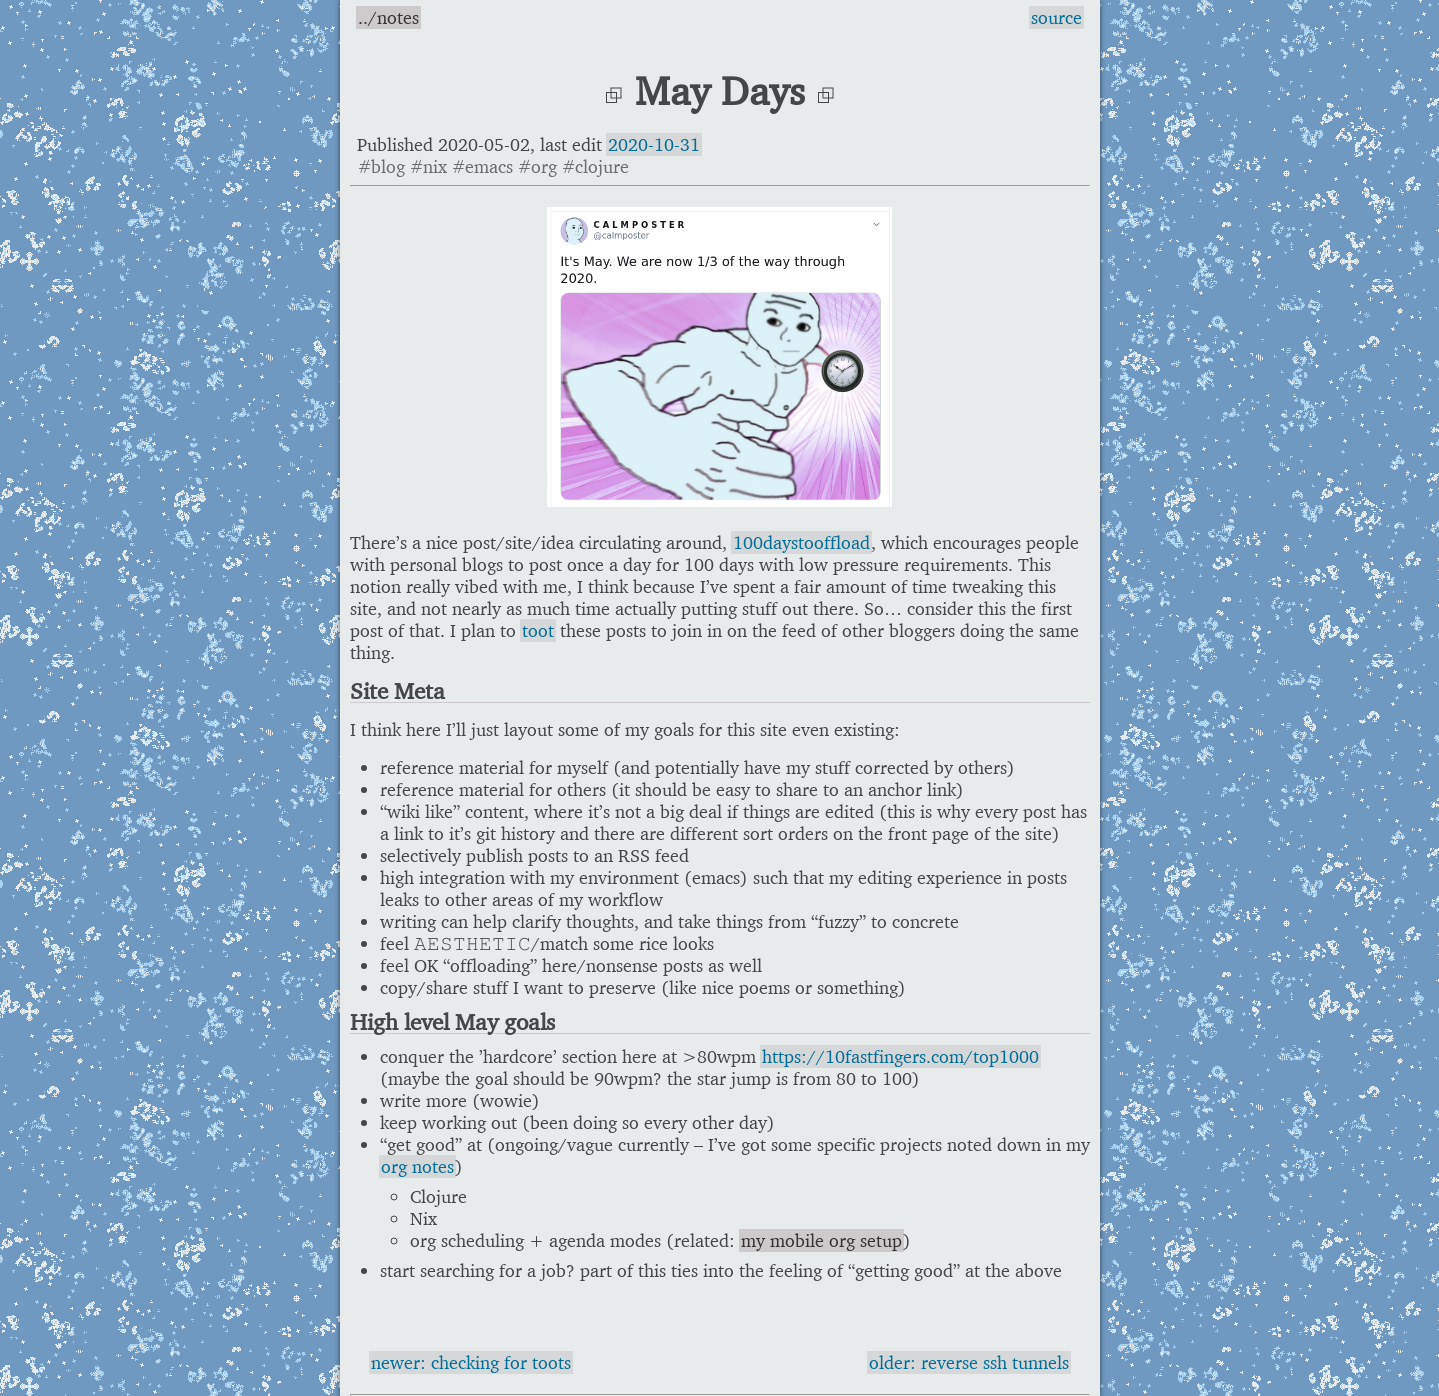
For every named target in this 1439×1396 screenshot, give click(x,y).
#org (537, 166)
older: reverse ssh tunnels (969, 1362)
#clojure (595, 166)
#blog (381, 166)
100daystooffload (801, 542)
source (1056, 17)
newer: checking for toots (471, 1362)
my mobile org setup (821, 1240)
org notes (417, 1166)
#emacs (482, 166)
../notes (388, 17)
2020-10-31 (654, 144)
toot (538, 630)
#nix (428, 166)
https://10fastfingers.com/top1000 (900, 1056)
